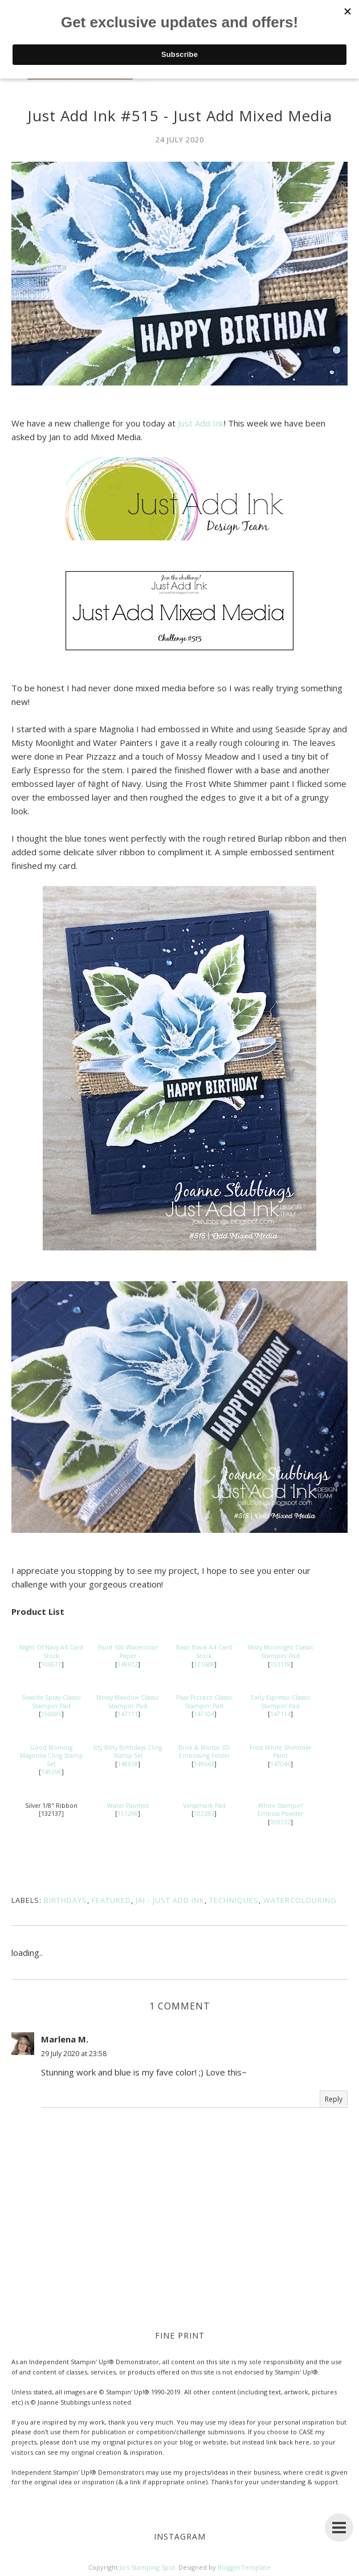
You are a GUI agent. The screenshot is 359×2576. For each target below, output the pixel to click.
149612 (127, 1664)
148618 (127, 1764)
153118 (280, 1664)
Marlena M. (64, 2039)
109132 (280, 1822)
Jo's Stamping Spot (147, 2567)
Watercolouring (300, 1900)
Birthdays (65, 1900)
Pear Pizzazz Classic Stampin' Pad (204, 1701)
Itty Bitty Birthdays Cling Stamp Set (127, 1752)
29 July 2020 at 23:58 (74, 2053)
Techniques (234, 1900)
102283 (204, 1814)
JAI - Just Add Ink (170, 1900)
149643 (204, 1764)
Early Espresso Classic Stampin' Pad (280, 1701)
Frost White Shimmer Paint (280, 1752)
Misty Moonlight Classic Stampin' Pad (280, 1651)
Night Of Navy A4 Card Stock (51, 1651)
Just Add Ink (201, 423)
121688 (204, 1664)
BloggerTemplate (244, 2567)
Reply (333, 2099)
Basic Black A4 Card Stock (204, 1651)
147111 (127, 1714)
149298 (51, 1772)
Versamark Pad (204, 1806)
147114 (280, 1714)
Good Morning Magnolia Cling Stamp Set (51, 1756)
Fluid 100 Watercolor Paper (128, 1651)
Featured (111, 1900)
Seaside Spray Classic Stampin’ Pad (51, 1701)
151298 (127, 1814)
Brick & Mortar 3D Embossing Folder (204, 1752)
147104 (204, 1714)
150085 (51, 1714)
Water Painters (128, 1806)
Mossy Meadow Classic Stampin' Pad (127, 1701)
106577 (51, 1664)
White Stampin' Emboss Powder (280, 1810)
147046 (280, 1764)
